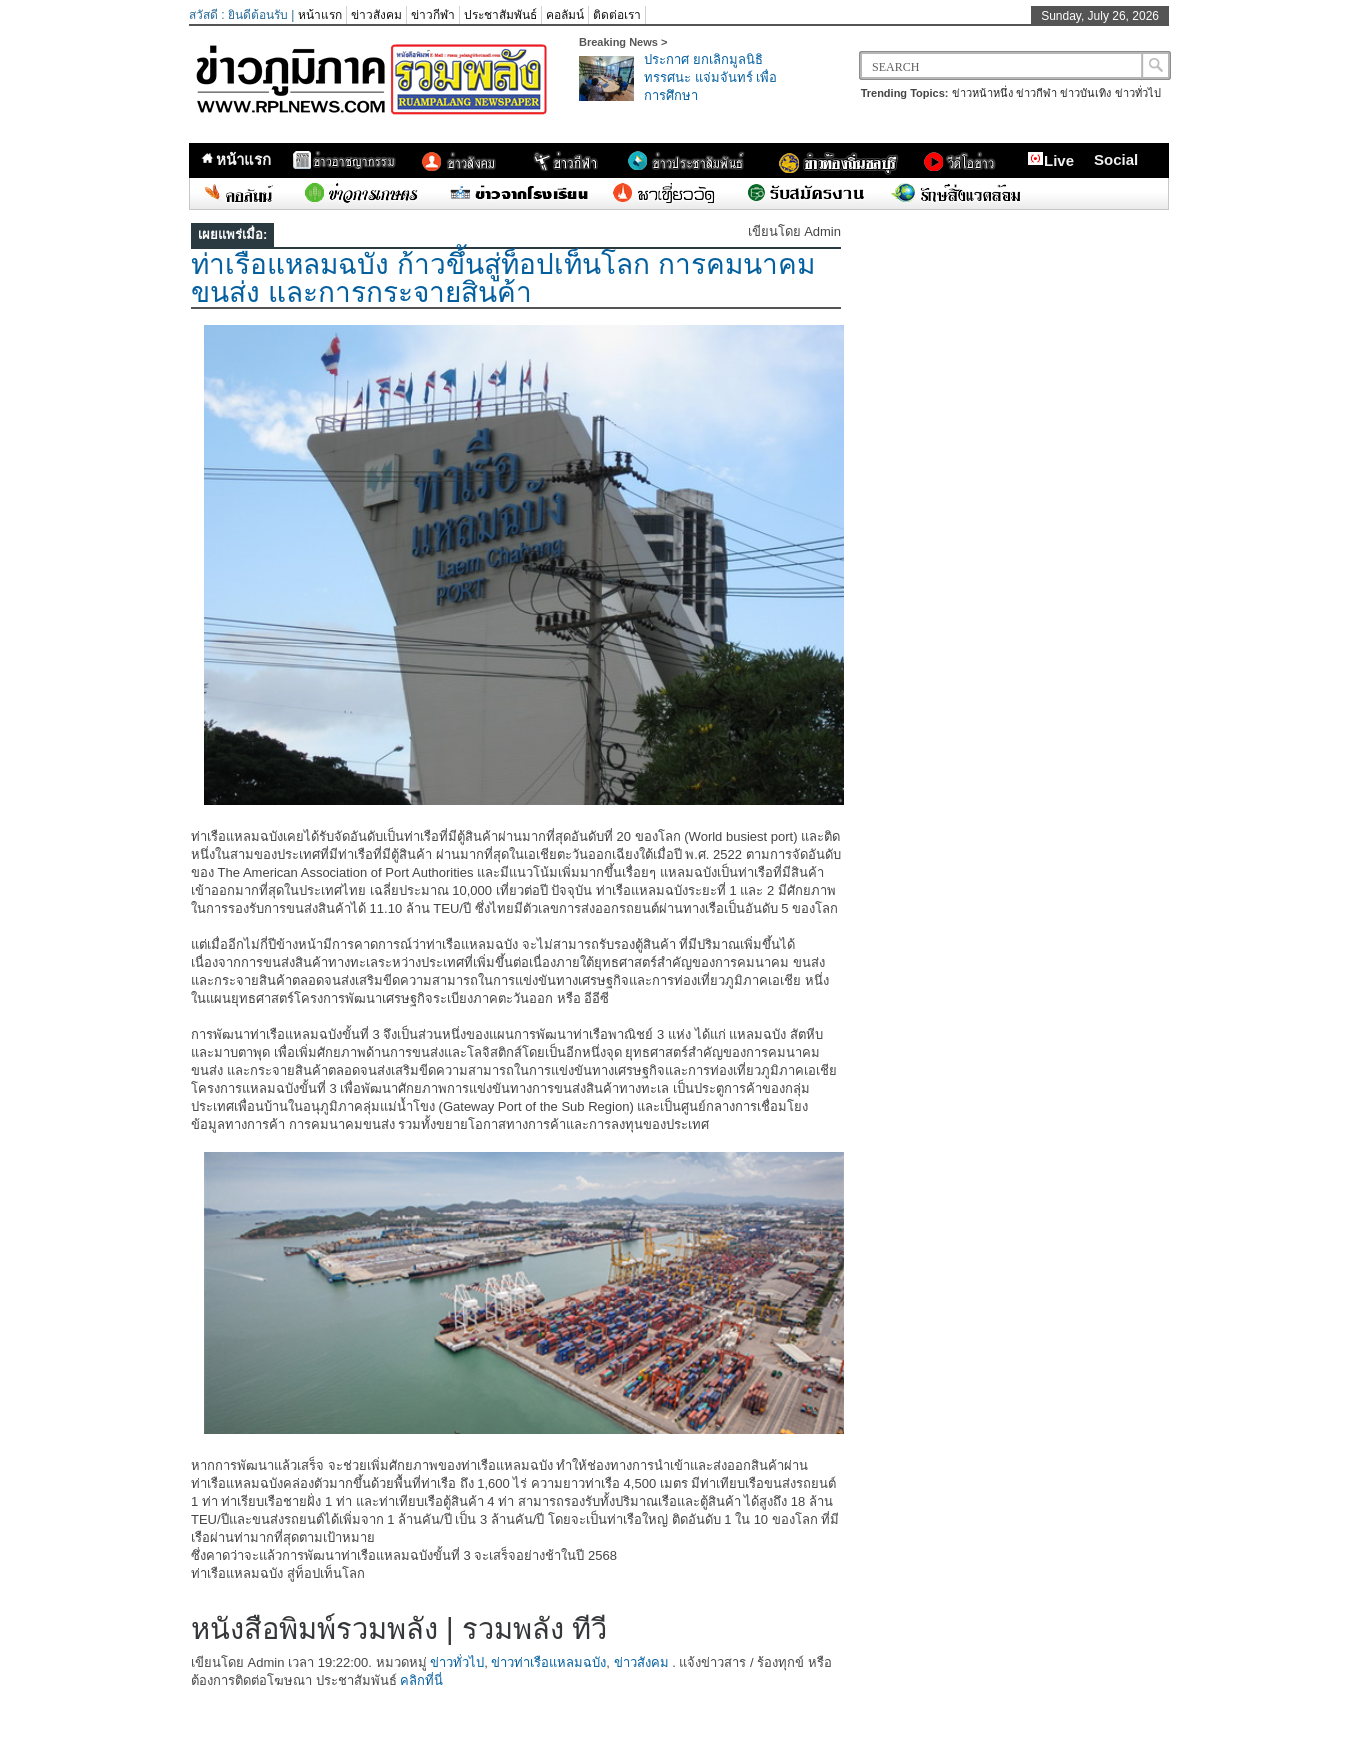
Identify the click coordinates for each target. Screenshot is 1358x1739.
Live (1050, 160)
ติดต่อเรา (617, 15)
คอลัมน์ (565, 15)
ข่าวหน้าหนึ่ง (982, 93)
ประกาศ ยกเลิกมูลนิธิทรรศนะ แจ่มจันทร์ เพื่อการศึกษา (710, 77)
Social (1116, 159)
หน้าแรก (320, 15)
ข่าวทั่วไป (1138, 93)
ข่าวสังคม (376, 15)
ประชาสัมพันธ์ (500, 15)
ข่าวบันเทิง (1085, 93)
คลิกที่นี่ (421, 1680)
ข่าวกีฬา (433, 15)
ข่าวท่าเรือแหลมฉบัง (548, 1662)
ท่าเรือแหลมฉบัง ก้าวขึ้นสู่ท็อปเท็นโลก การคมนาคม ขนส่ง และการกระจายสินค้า (503, 278)
